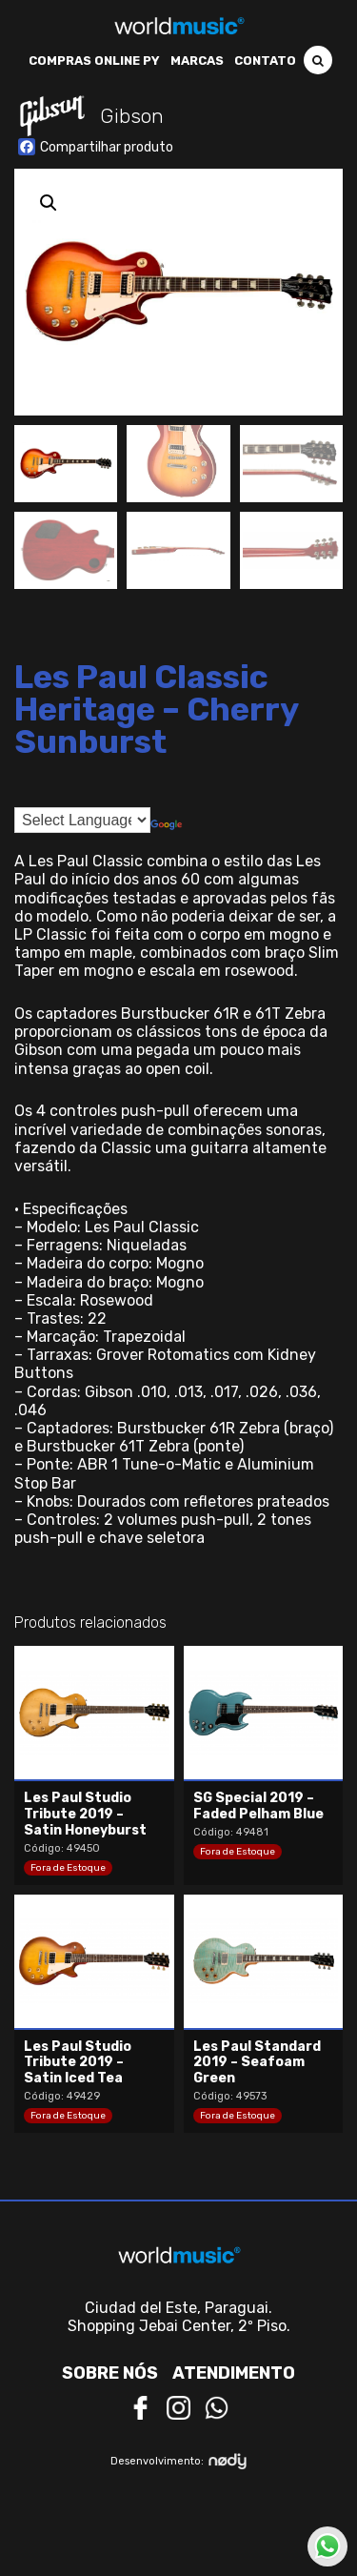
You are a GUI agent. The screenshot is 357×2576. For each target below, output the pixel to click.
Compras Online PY (94, 60)
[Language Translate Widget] (82, 820)
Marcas (197, 60)
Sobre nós (110, 2373)
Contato (265, 60)
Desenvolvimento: (178, 2461)
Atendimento (233, 2373)
